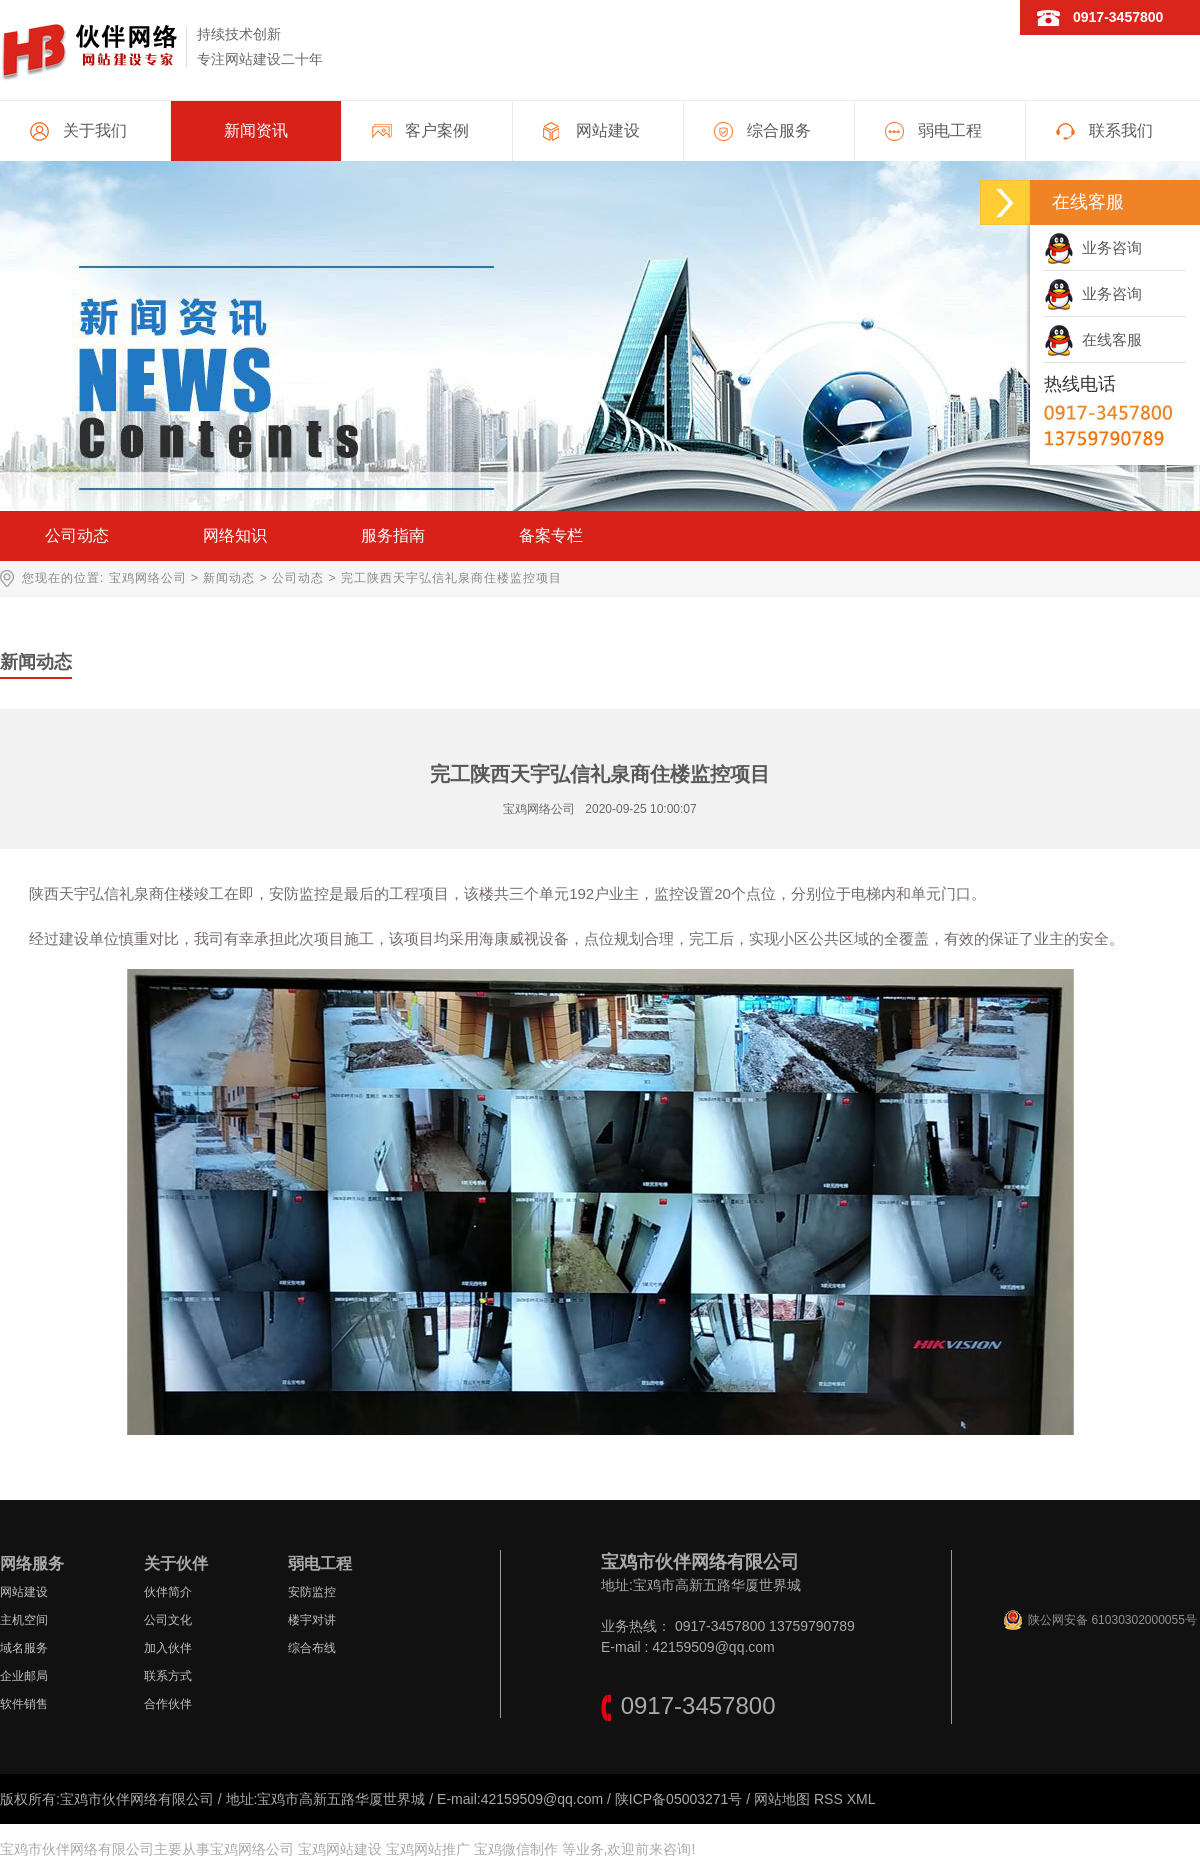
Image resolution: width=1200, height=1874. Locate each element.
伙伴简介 (168, 1592)
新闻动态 (229, 578)
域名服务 (24, 1648)
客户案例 (437, 130)
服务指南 (393, 535)
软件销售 (24, 1704)
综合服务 (779, 130)
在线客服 (1093, 339)
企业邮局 (24, 1676)
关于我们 (95, 130)
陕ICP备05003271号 (679, 1799)
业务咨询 (1093, 247)
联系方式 (168, 1676)
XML (861, 1799)
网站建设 (608, 130)
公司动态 (77, 535)
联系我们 (1121, 130)
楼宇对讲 (312, 1620)
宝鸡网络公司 (148, 578)
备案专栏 (551, 535)
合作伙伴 (168, 1704)
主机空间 (24, 1620)
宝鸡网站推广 (428, 1849)
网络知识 (235, 535)
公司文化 (168, 1620)
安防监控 (312, 1592)
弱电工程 (950, 130)
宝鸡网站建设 (340, 1849)
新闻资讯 (256, 130)
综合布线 (312, 1648)
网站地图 (782, 1799)
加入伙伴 (168, 1648)
